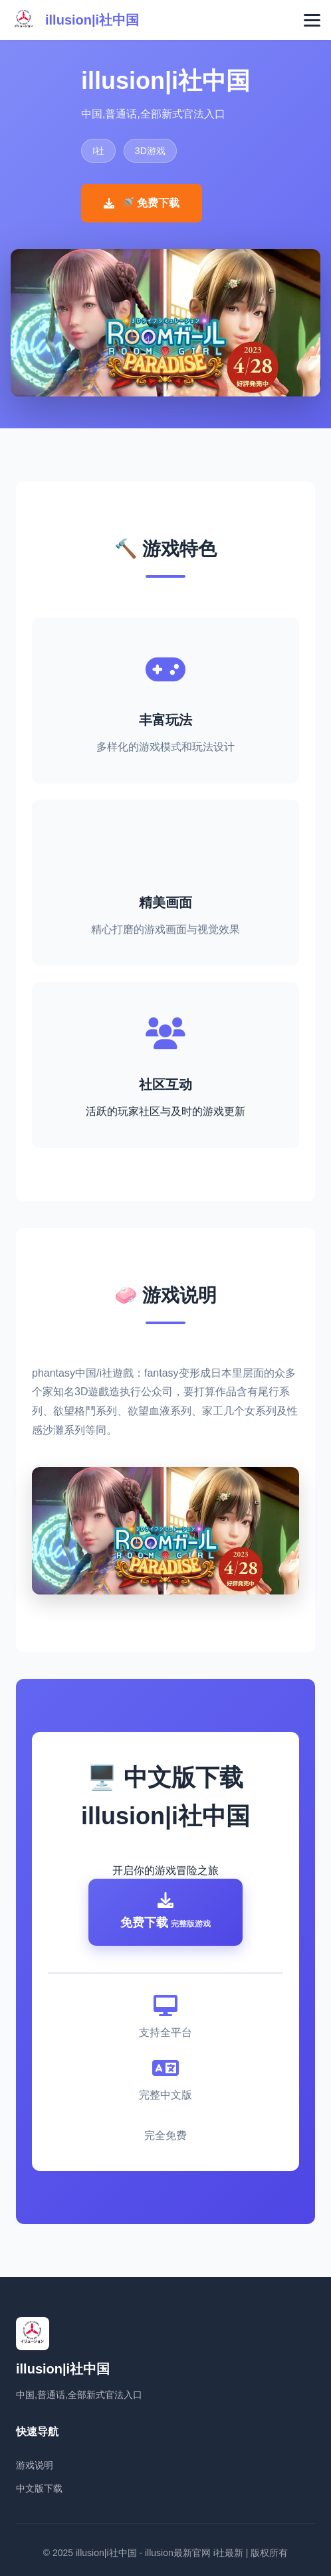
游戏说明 (34, 2465)
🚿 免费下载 (141, 203)
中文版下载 (39, 2488)
